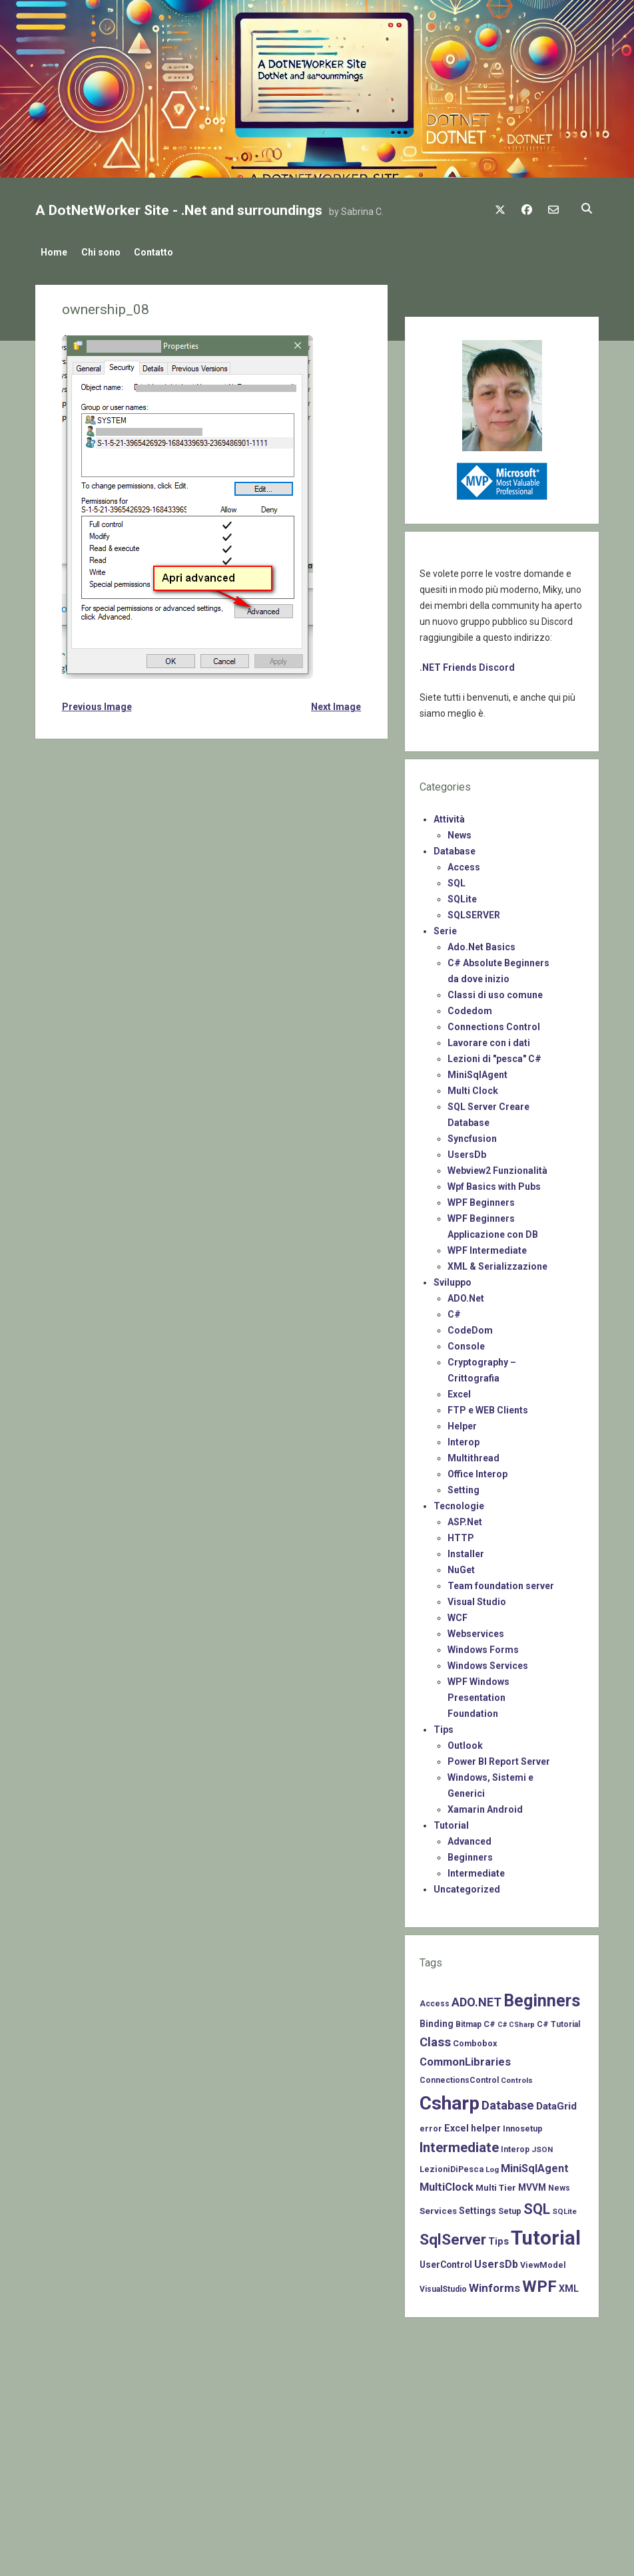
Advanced (469, 1838)
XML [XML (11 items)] (569, 2284)
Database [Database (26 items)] (507, 2102)
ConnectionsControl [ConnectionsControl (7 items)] (459, 2077)
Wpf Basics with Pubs (494, 1183)
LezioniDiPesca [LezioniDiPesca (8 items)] (451, 2166)
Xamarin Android (485, 1806)
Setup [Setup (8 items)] (509, 2207)
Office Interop (477, 1470)
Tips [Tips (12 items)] (498, 2238)
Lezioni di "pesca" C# (494, 1055)
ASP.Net (465, 1518)
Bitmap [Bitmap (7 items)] (468, 2020)
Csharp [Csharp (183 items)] (449, 2100)
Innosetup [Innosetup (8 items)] (523, 2124)
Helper (462, 1422)
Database (455, 847)
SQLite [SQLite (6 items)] (564, 2207)
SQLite (462, 895)
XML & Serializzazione (497, 1263)
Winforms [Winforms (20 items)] (494, 2284)
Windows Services (488, 1662)
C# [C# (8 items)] (489, 2020)
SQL (457, 879)
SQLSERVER (474, 911)
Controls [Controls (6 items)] (517, 2077)
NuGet (461, 1566)
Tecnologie (459, 1502)
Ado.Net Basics (481, 943)
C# (454, 1311)
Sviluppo (453, 1279)
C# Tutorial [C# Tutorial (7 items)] (558, 2020)
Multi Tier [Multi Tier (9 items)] (496, 2184)
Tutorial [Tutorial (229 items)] (546, 2234)
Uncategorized (467, 1886)
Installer (466, 1550)
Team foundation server (501, 1582)
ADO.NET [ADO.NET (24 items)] (476, 1999)
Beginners (470, 1854)
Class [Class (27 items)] (435, 2038)
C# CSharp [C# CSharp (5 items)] (516, 2020)
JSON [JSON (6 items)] (542, 2146)
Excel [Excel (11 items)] (456, 2124)
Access (464, 863)
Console (466, 1343)
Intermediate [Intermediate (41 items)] (459, 2144)
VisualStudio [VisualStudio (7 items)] (443, 2285)
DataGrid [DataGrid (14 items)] (556, 2103)
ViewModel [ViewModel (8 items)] (543, 2261)
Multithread (473, 1454)
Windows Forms (483, 1646)
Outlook (465, 1742)
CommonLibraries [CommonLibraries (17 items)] (465, 2058)
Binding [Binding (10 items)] (437, 2019)
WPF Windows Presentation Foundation (478, 1694)
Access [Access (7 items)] (435, 2000)
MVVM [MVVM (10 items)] (532, 2184)
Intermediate (476, 1870)
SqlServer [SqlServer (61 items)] (453, 2236)
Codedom (470, 1007)
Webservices (476, 1630)
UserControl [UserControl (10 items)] (446, 2260)
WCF (458, 1614)
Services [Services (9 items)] (438, 2207)
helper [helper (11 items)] (486, 2124)
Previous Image (97, 703)
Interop (463, 1438)
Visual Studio (477, 1598)
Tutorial (451, 1822)
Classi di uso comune (495, 991)
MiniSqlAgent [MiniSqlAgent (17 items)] (535, 2165)
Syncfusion (472, 1135)
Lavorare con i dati (489, 1039)
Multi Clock (473, 1087)
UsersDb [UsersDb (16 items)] (496, 2260)
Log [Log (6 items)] (492, 2166)
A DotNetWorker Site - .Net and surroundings (178, 210)
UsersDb (467, 1151)
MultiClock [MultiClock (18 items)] (447, 2183)
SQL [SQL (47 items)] (536, 2205)
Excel (459, 1390)
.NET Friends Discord (467, 664)
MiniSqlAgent (477, 1071)
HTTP (461, 1534)
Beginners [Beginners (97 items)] (541, 1997)
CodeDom (470, 1327)
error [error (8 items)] (431, 2124)
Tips (444, 1726)
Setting (463, 1486)
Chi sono (107, 252)
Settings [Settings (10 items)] (477, 2206)
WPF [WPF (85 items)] (539, 2282)
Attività (449, 816)
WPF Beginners (481, 1199)
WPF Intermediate (487, 1247)
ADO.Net (466, 1295)
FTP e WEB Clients (488, 1406)
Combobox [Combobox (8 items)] (475, 2039)
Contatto (166, 252)
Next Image (336, 703)
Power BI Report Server (499, 1758)
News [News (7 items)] (559, 2184)
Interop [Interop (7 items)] (515, 2146)
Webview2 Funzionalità (497, 1167)
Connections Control (494, 1023)
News (460, 832)
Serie (445, 927)
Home (54, 252)
